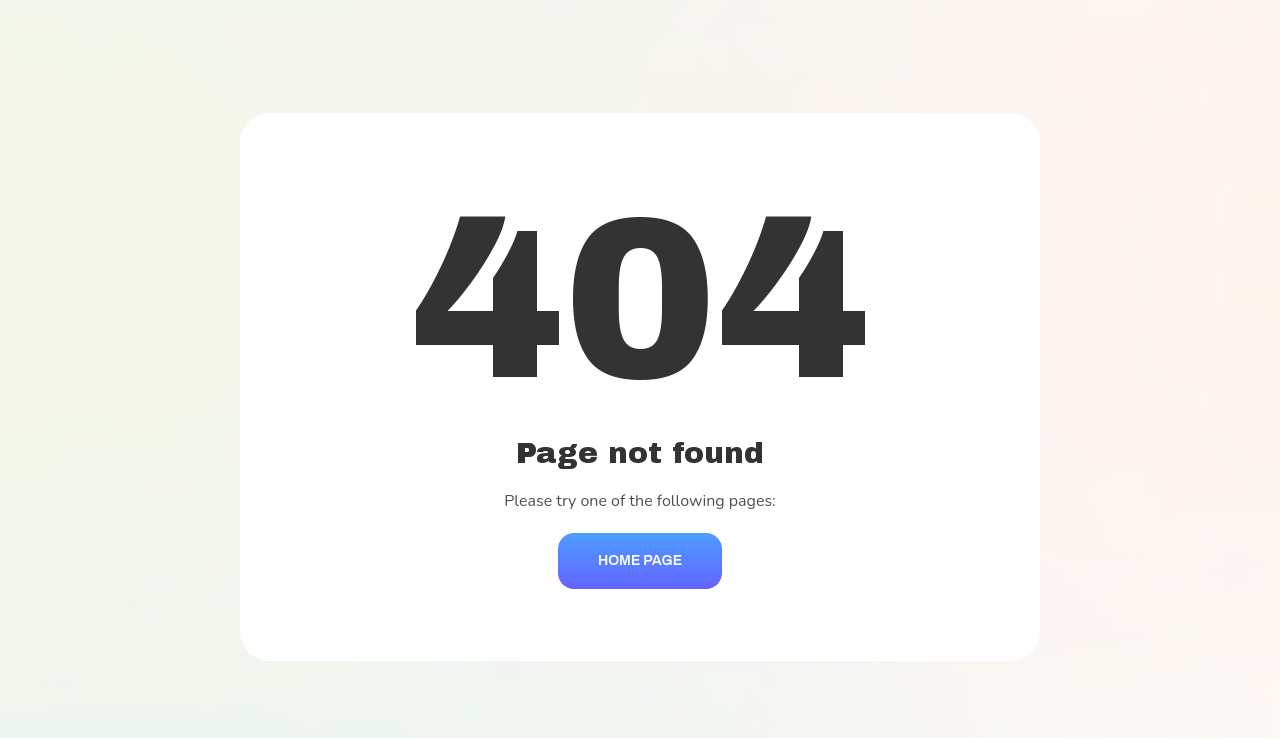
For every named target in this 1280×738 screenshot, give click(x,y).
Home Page (640, 560)
